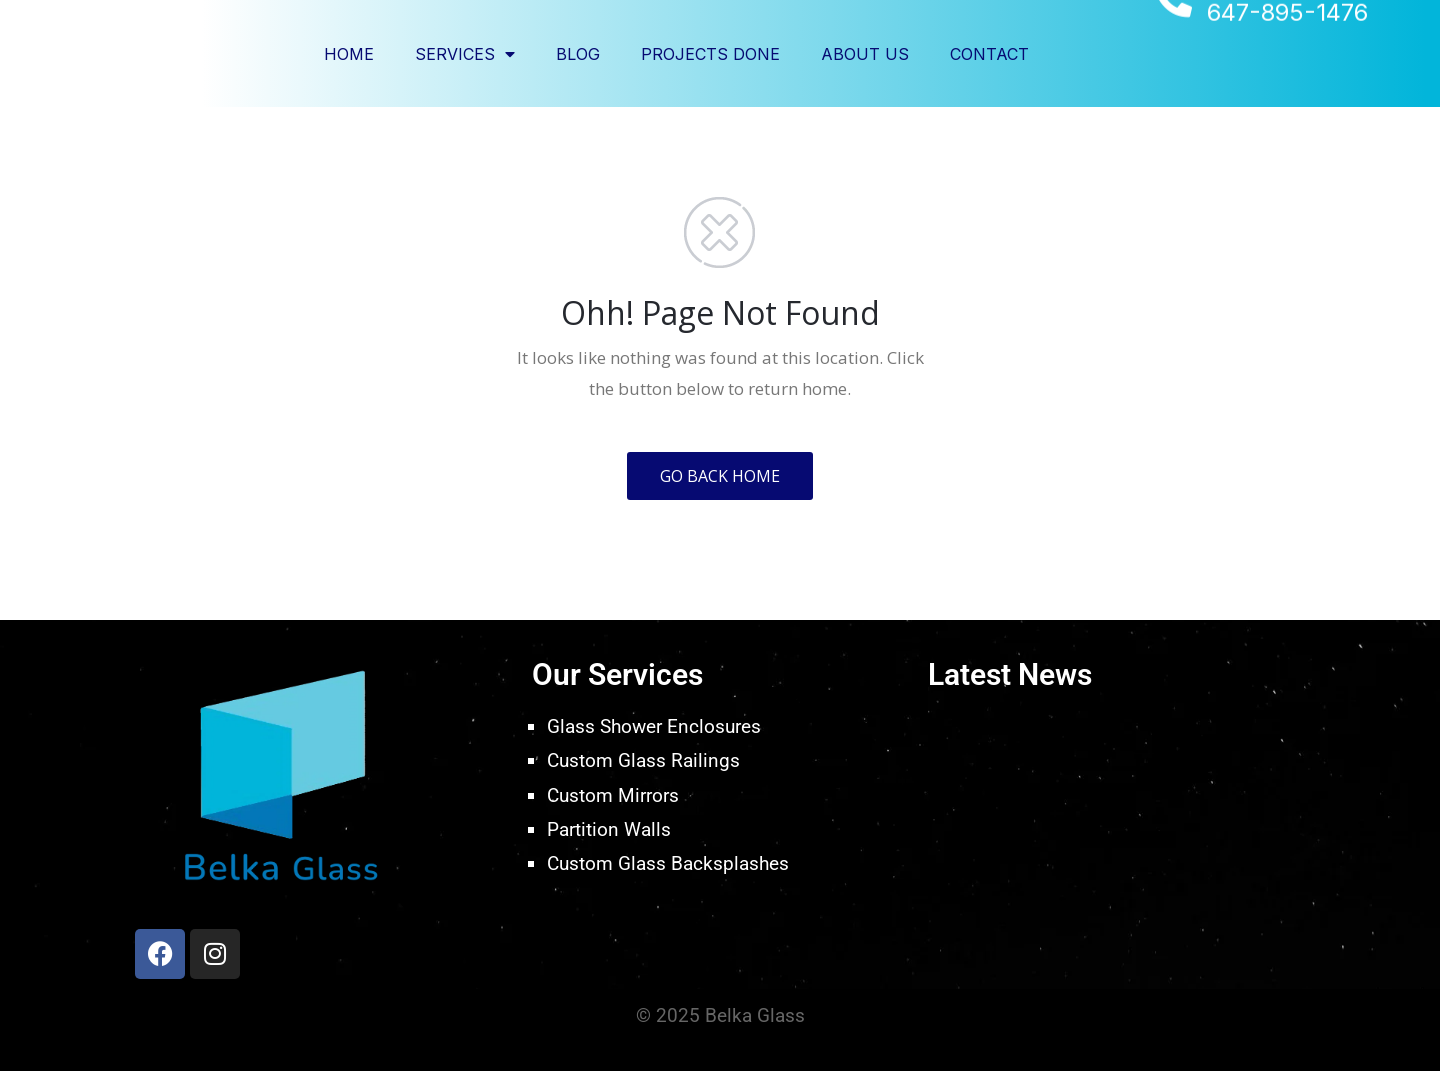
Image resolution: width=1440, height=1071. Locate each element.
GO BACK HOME (720, 476)
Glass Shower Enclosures (654, 726)
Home (349, 54)
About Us (865, 54)
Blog (578, 54)
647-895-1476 (1287, 65)
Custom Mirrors (613, 795)
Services (465, 54)
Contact (989, 54)
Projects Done (710, 54)
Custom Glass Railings (643, 760)
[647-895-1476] (1173, 52)
